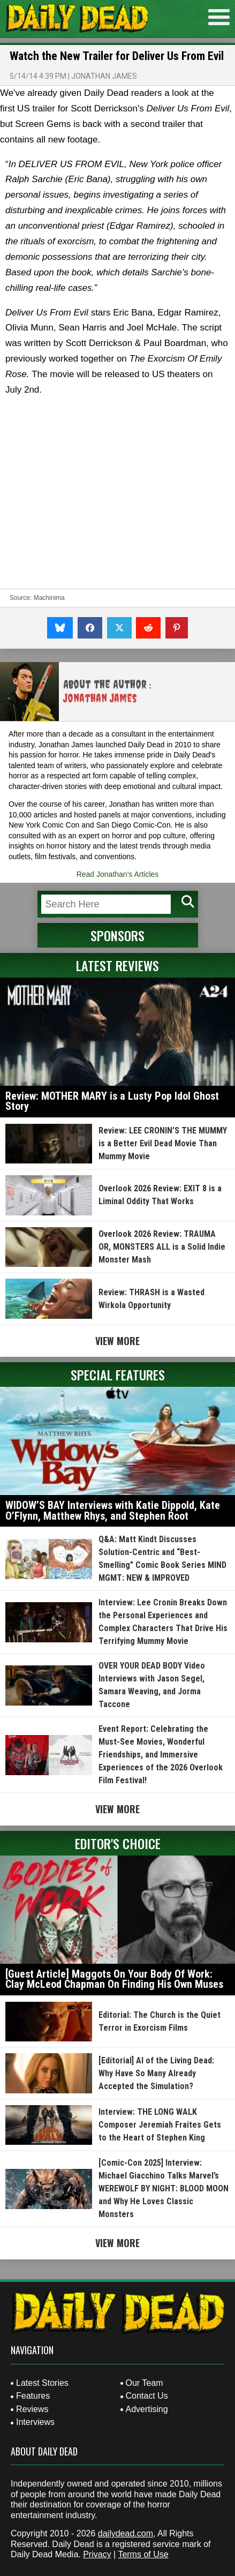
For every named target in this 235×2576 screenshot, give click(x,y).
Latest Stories (42, 2382)
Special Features (118, 1374)
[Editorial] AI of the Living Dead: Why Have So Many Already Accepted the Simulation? (156, 2073)
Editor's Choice (118, 1843)
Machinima (49, 598)
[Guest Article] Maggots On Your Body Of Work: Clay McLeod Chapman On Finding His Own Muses (114, 1979)
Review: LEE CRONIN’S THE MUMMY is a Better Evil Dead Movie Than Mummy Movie (162, 1143)
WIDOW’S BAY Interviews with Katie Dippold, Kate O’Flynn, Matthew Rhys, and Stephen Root (112, 1510)
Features (33, 2395)
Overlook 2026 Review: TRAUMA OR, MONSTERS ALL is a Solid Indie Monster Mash (161, 1247)
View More (117, 1341)
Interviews (35, 2422)
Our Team (144, 2382)
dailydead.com (125, 2533)
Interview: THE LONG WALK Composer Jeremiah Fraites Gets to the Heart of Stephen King (159, 2125)
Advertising (147, 2409)
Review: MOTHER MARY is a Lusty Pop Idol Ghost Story (112, 1101)
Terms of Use (143, 2554)
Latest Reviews (117, 965)
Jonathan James (104, 76)
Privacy (97, 2554)
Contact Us (147, 2395)
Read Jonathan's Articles (118, 874)
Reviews (32, 2409)
